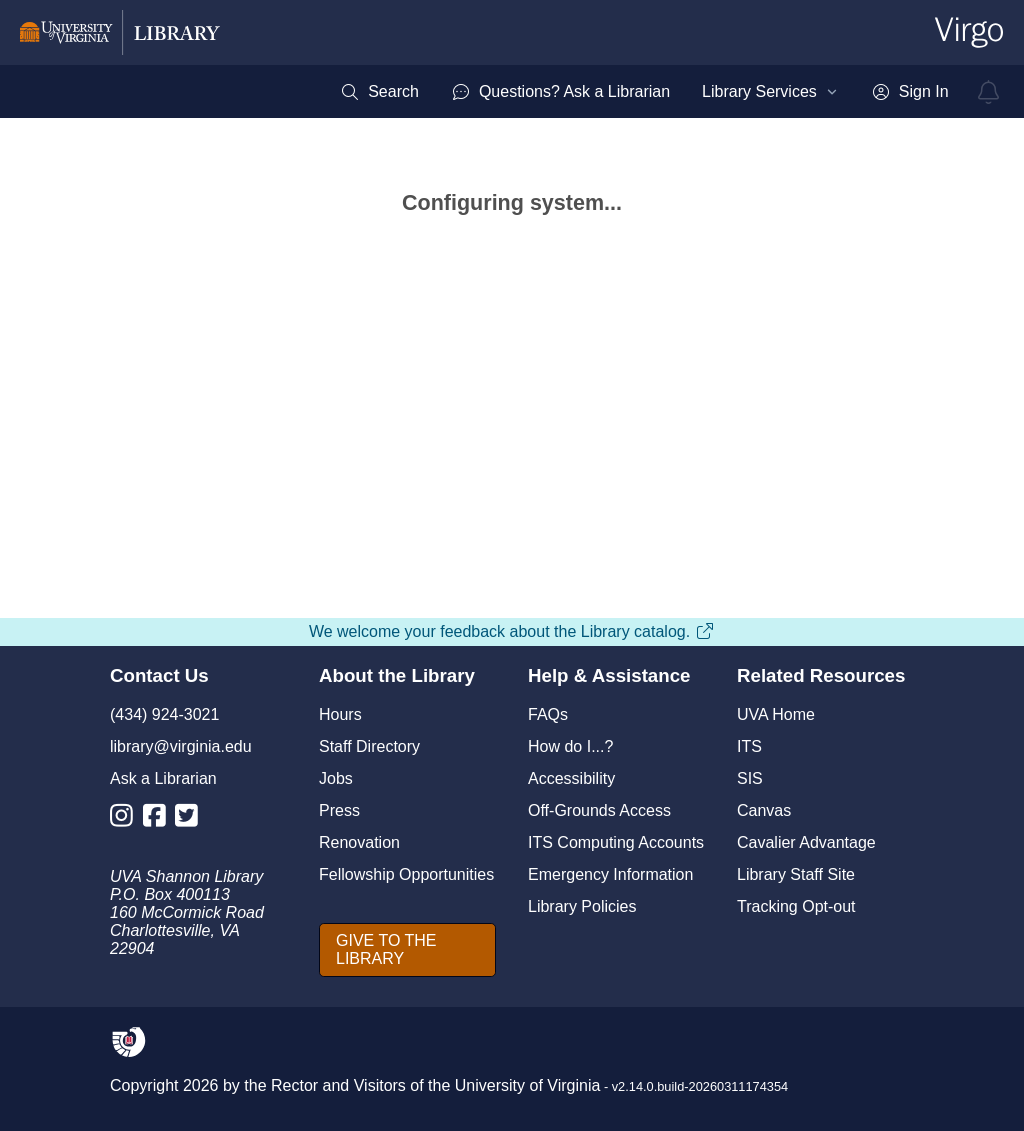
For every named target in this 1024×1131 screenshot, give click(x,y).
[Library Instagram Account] (126, 819)
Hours (340, 714)
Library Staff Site (796, 874)
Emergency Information (610, 874)
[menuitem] (379, 92)
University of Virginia (528, 1085)
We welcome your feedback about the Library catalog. (512, 631)
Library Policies (582, 906)
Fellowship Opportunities (406, 874)
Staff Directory (369, 746)
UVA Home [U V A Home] (776, 714)
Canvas (764, 810)
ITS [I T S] (749, 746)
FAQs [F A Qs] (548, 714)
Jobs (336, 778)
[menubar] (644, 92)
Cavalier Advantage (806, 842)
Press (339, 810)
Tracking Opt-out (796, 906)
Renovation (359, 842)
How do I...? (570, 746)
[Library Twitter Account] (191, 819)
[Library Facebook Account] (159, 819)
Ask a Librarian (163, 778)
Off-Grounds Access (599, 810)
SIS (750, 778)
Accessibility (571, 778)
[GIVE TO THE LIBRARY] (407, 950)
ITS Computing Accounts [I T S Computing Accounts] (616, 842)
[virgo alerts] (989, 92)
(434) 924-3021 (164, 714)
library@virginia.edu (181, 746)
